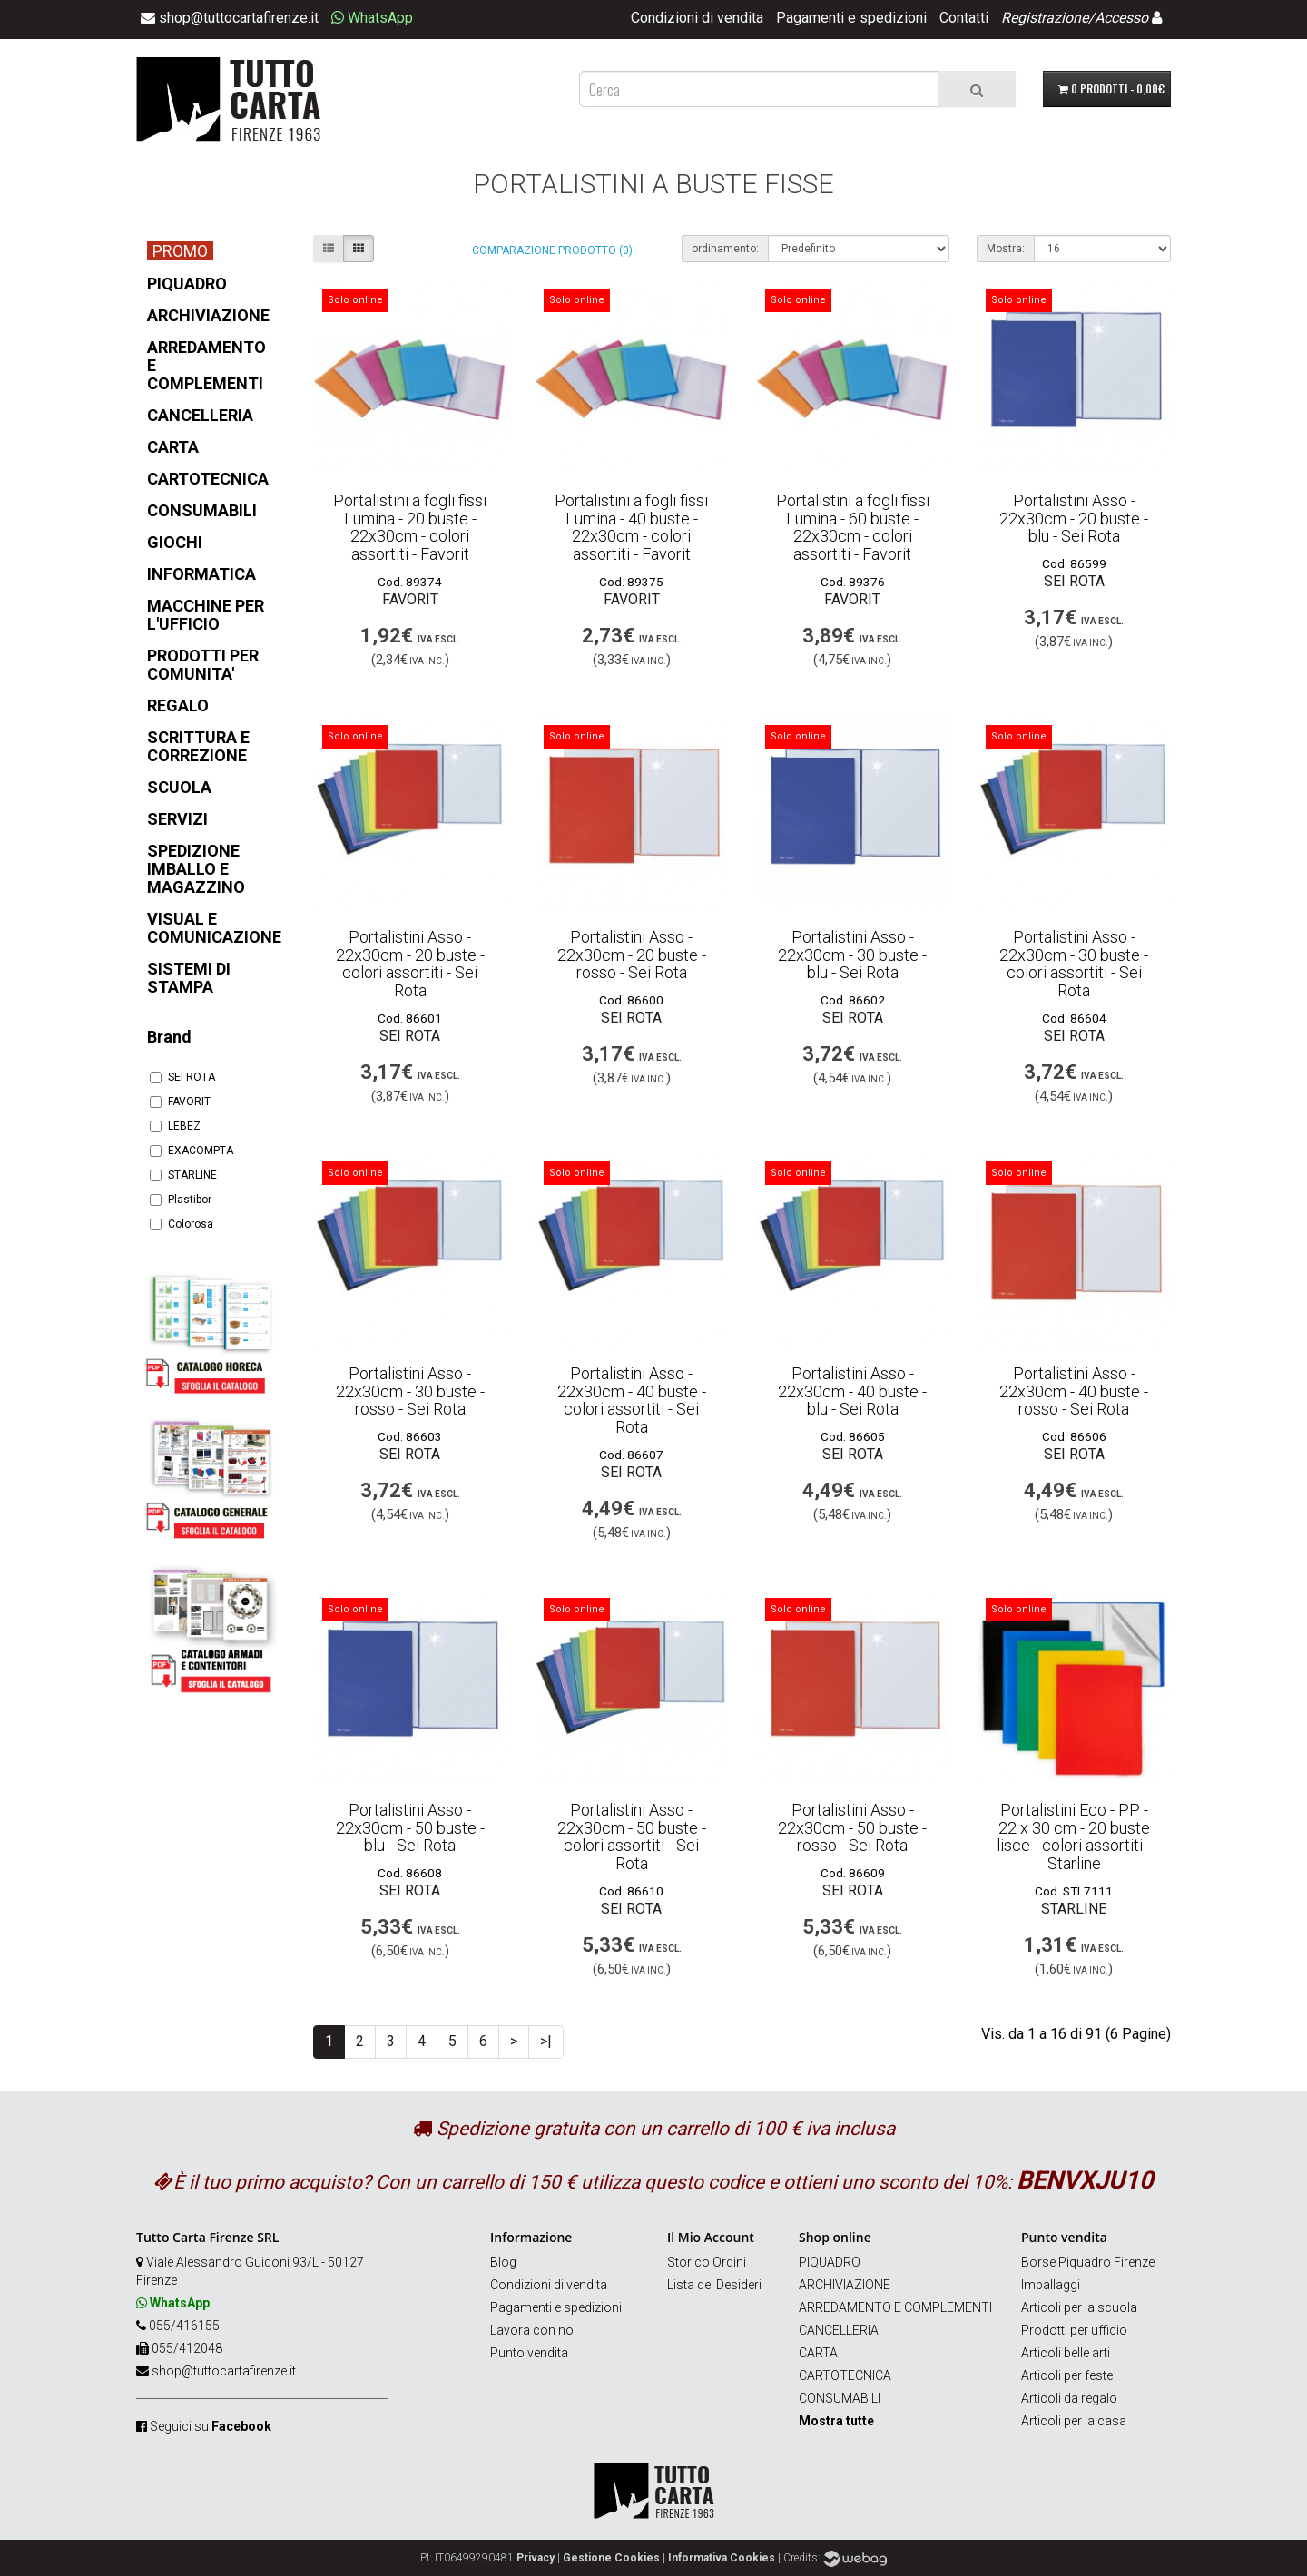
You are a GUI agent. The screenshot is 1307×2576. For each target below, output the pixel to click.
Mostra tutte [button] (836, 2421)
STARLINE (183, 1175)
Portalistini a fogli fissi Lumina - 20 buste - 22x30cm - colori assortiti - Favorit (409, 527)
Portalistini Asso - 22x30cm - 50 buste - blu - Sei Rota (410, 1828)
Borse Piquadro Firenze (1088, 2262)
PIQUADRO (829, 2262)
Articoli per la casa (1073, 2421)
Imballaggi (1050, 2284)
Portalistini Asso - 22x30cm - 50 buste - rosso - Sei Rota (852, 1828)
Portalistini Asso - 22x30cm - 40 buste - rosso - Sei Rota (1073, 1391)
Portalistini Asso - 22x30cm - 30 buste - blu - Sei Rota (852, 955)
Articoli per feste (1067, 2375)
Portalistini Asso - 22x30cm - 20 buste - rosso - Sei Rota (631, 955)
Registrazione (1044, 17)
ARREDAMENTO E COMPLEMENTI (895, 2307)
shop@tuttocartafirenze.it (224, 2371)
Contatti (963, 17)
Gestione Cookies (611, 2558)
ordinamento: (725, 248)
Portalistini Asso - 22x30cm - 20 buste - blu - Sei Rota (1073, 518)
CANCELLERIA (839, 2330)
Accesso (1121, 17)
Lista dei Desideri (714, 2284)
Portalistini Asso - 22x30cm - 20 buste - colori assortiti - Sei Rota (410, 963)
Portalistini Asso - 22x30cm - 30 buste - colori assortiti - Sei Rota (1073, 963)
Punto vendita (529, 2353)
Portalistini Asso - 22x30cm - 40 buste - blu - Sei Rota (852, 1391)
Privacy (535, 2558)
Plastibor (180, 1199)
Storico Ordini (706, 2262)
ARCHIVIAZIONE (844, 2284)
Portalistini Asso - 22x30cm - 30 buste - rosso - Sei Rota (410, 1391)
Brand (169, 1036)
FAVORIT (180, 1101)
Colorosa (181, 1224)
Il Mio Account (710, 2237)
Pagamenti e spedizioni (851, 17)
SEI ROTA (182, 1077)
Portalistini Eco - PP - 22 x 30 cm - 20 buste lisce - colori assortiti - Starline (1074, 1836)
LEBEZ (175, 1126)
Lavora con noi (533, 2330)
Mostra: (1006, 248)
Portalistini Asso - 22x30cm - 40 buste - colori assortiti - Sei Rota (631, 1400)
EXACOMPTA (191, 1150)
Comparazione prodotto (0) (552, 250)
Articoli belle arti (1065, 2353)
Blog (503, 2262)
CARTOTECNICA (845, 2375)
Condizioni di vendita (697, 17)
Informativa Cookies (721, 2558)
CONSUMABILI (839, 2398)
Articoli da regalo (1069, 2398)
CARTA (818, 2353)
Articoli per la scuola (1079, 2307)
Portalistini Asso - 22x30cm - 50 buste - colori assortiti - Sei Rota (631, 1836)
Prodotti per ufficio (1074, 2330)
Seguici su (210, 2426)
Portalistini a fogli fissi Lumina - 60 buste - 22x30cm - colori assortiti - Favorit (852, 527)
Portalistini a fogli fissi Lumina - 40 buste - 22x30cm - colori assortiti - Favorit (631, 527)
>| (546, 2041)
